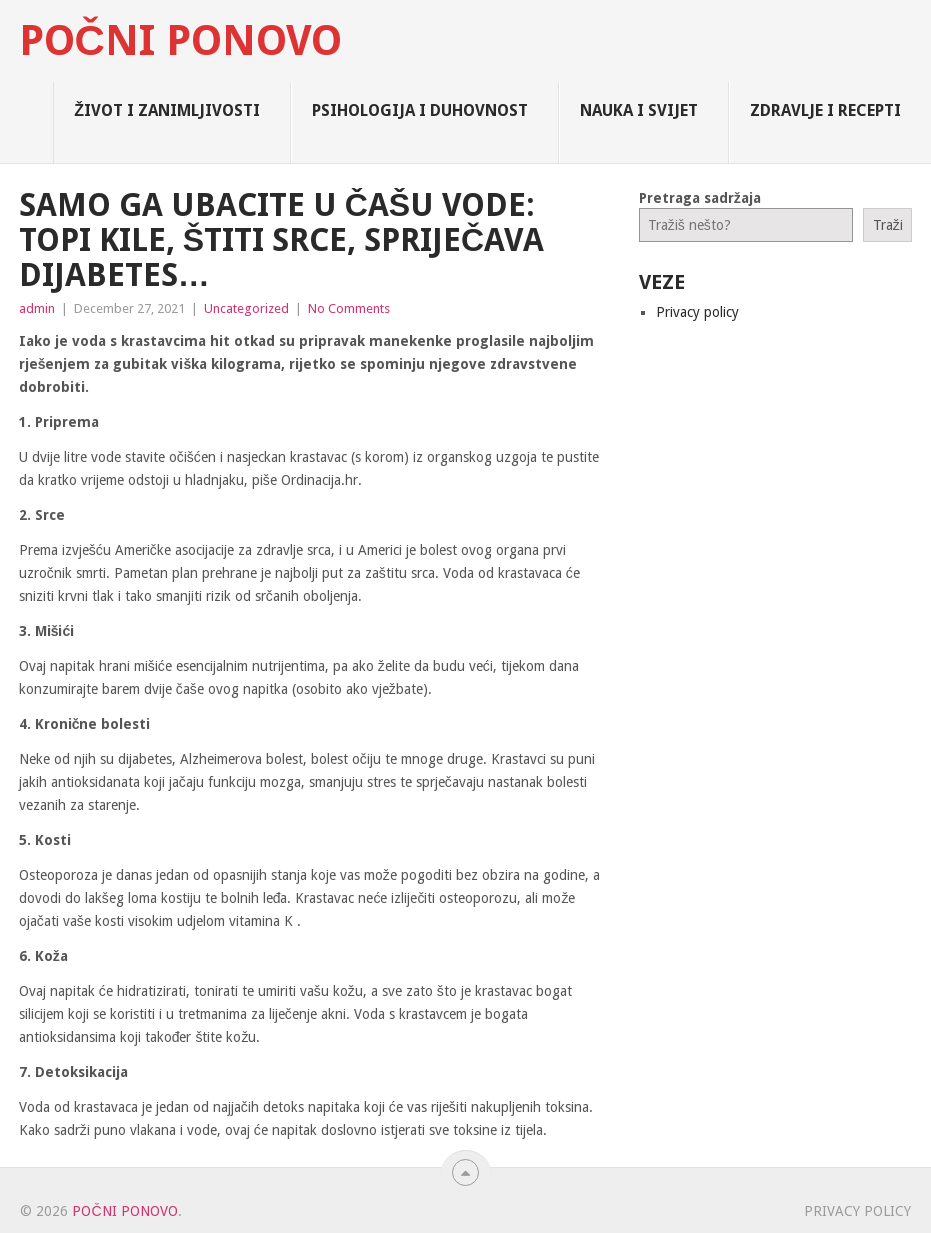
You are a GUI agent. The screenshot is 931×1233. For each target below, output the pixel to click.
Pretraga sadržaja (700, 198)
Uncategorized (246, 308)
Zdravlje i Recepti (825, 110)
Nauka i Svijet (639, 110)
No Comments (349, 308)
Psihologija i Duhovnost (420, 110)
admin (37, 308)
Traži (888, 225)
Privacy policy (697, 312)
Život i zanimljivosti (167, 110)
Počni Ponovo (180, 41)
